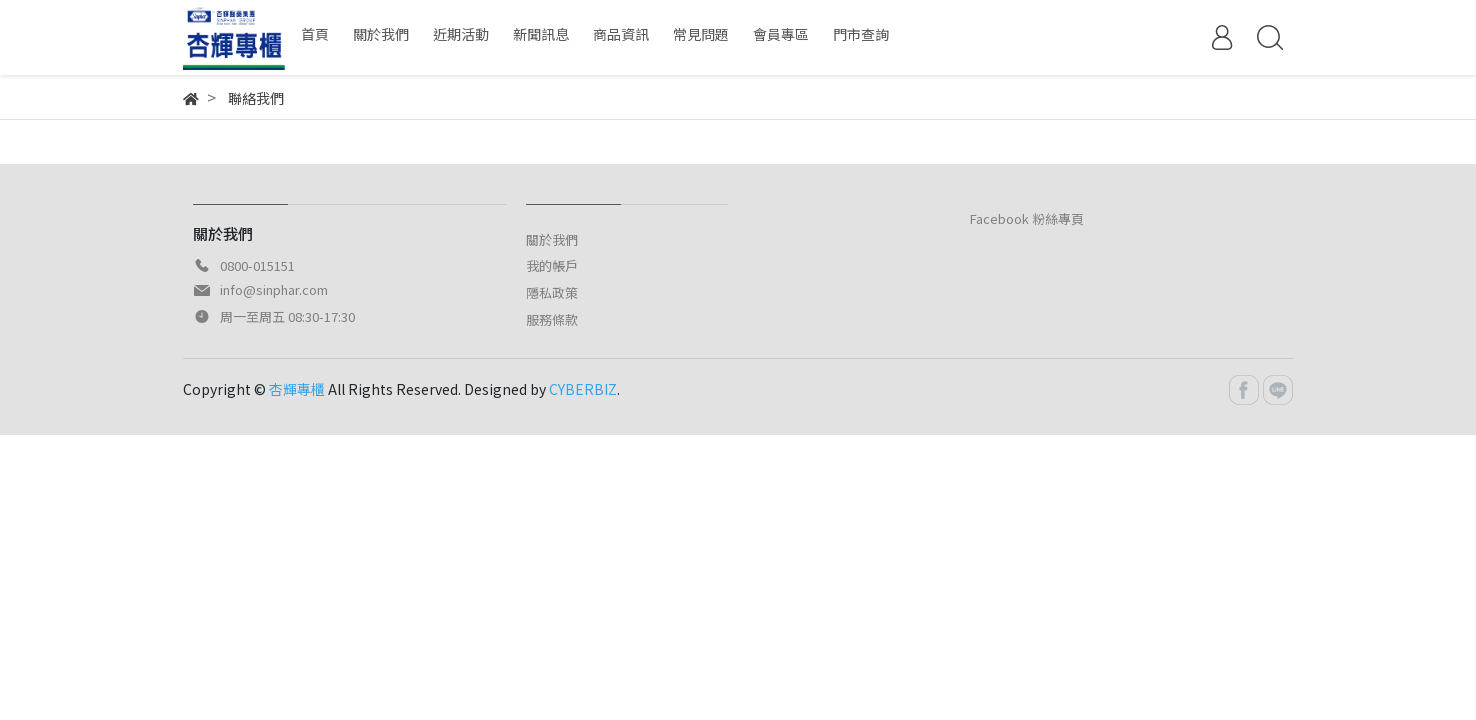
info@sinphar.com (274, 289)
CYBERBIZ (583, 389)
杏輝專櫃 (297, 389)
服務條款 (552, 319)
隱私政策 (552, 292)
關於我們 (552, 239)
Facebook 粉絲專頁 (1027, 218)
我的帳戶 (552, 265)
